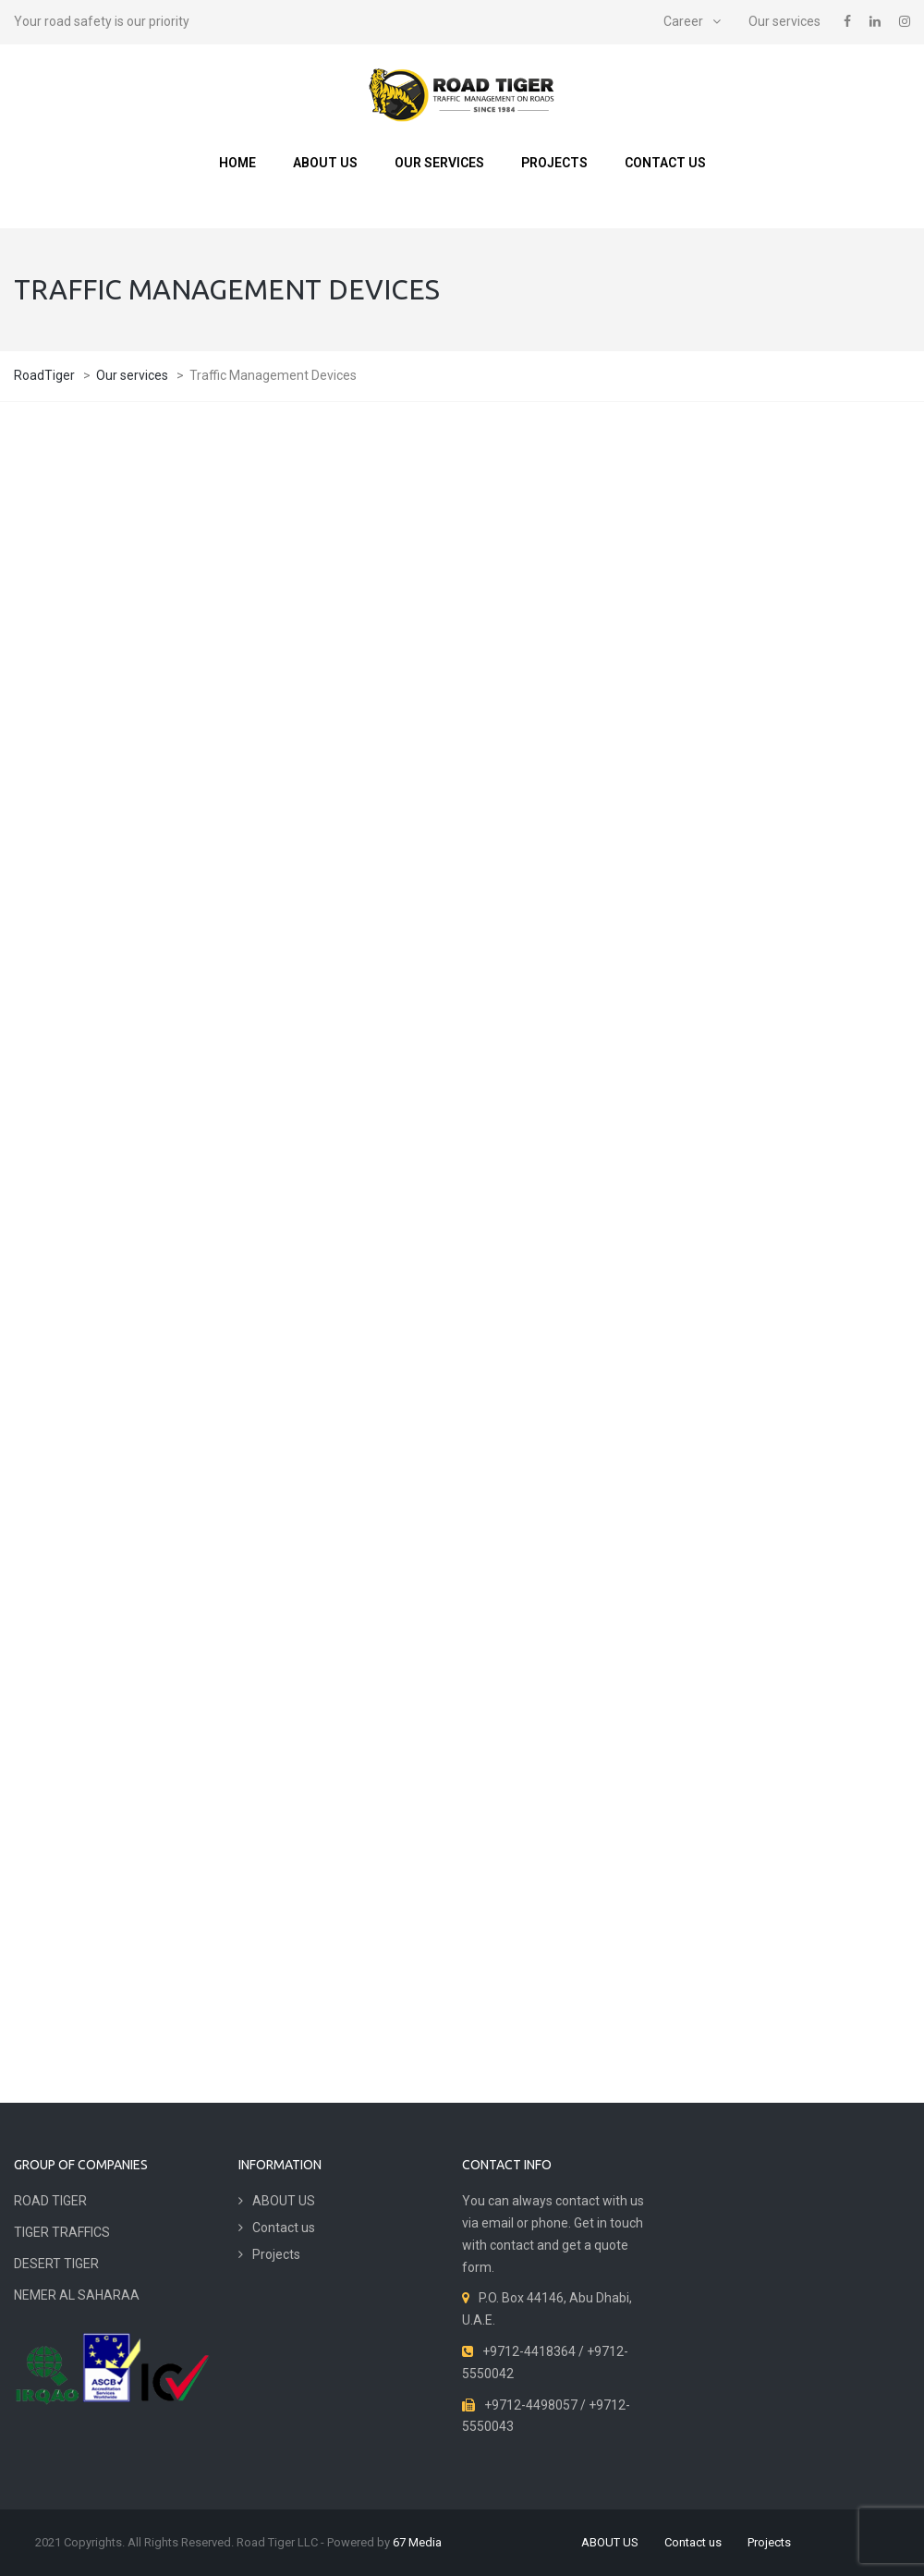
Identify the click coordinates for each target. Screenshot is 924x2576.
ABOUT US (325, 162)
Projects (554, 162)
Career (683, 21)
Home (237, 162)
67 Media (417, 2542)
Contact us (665, 162)
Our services (784, 21)
